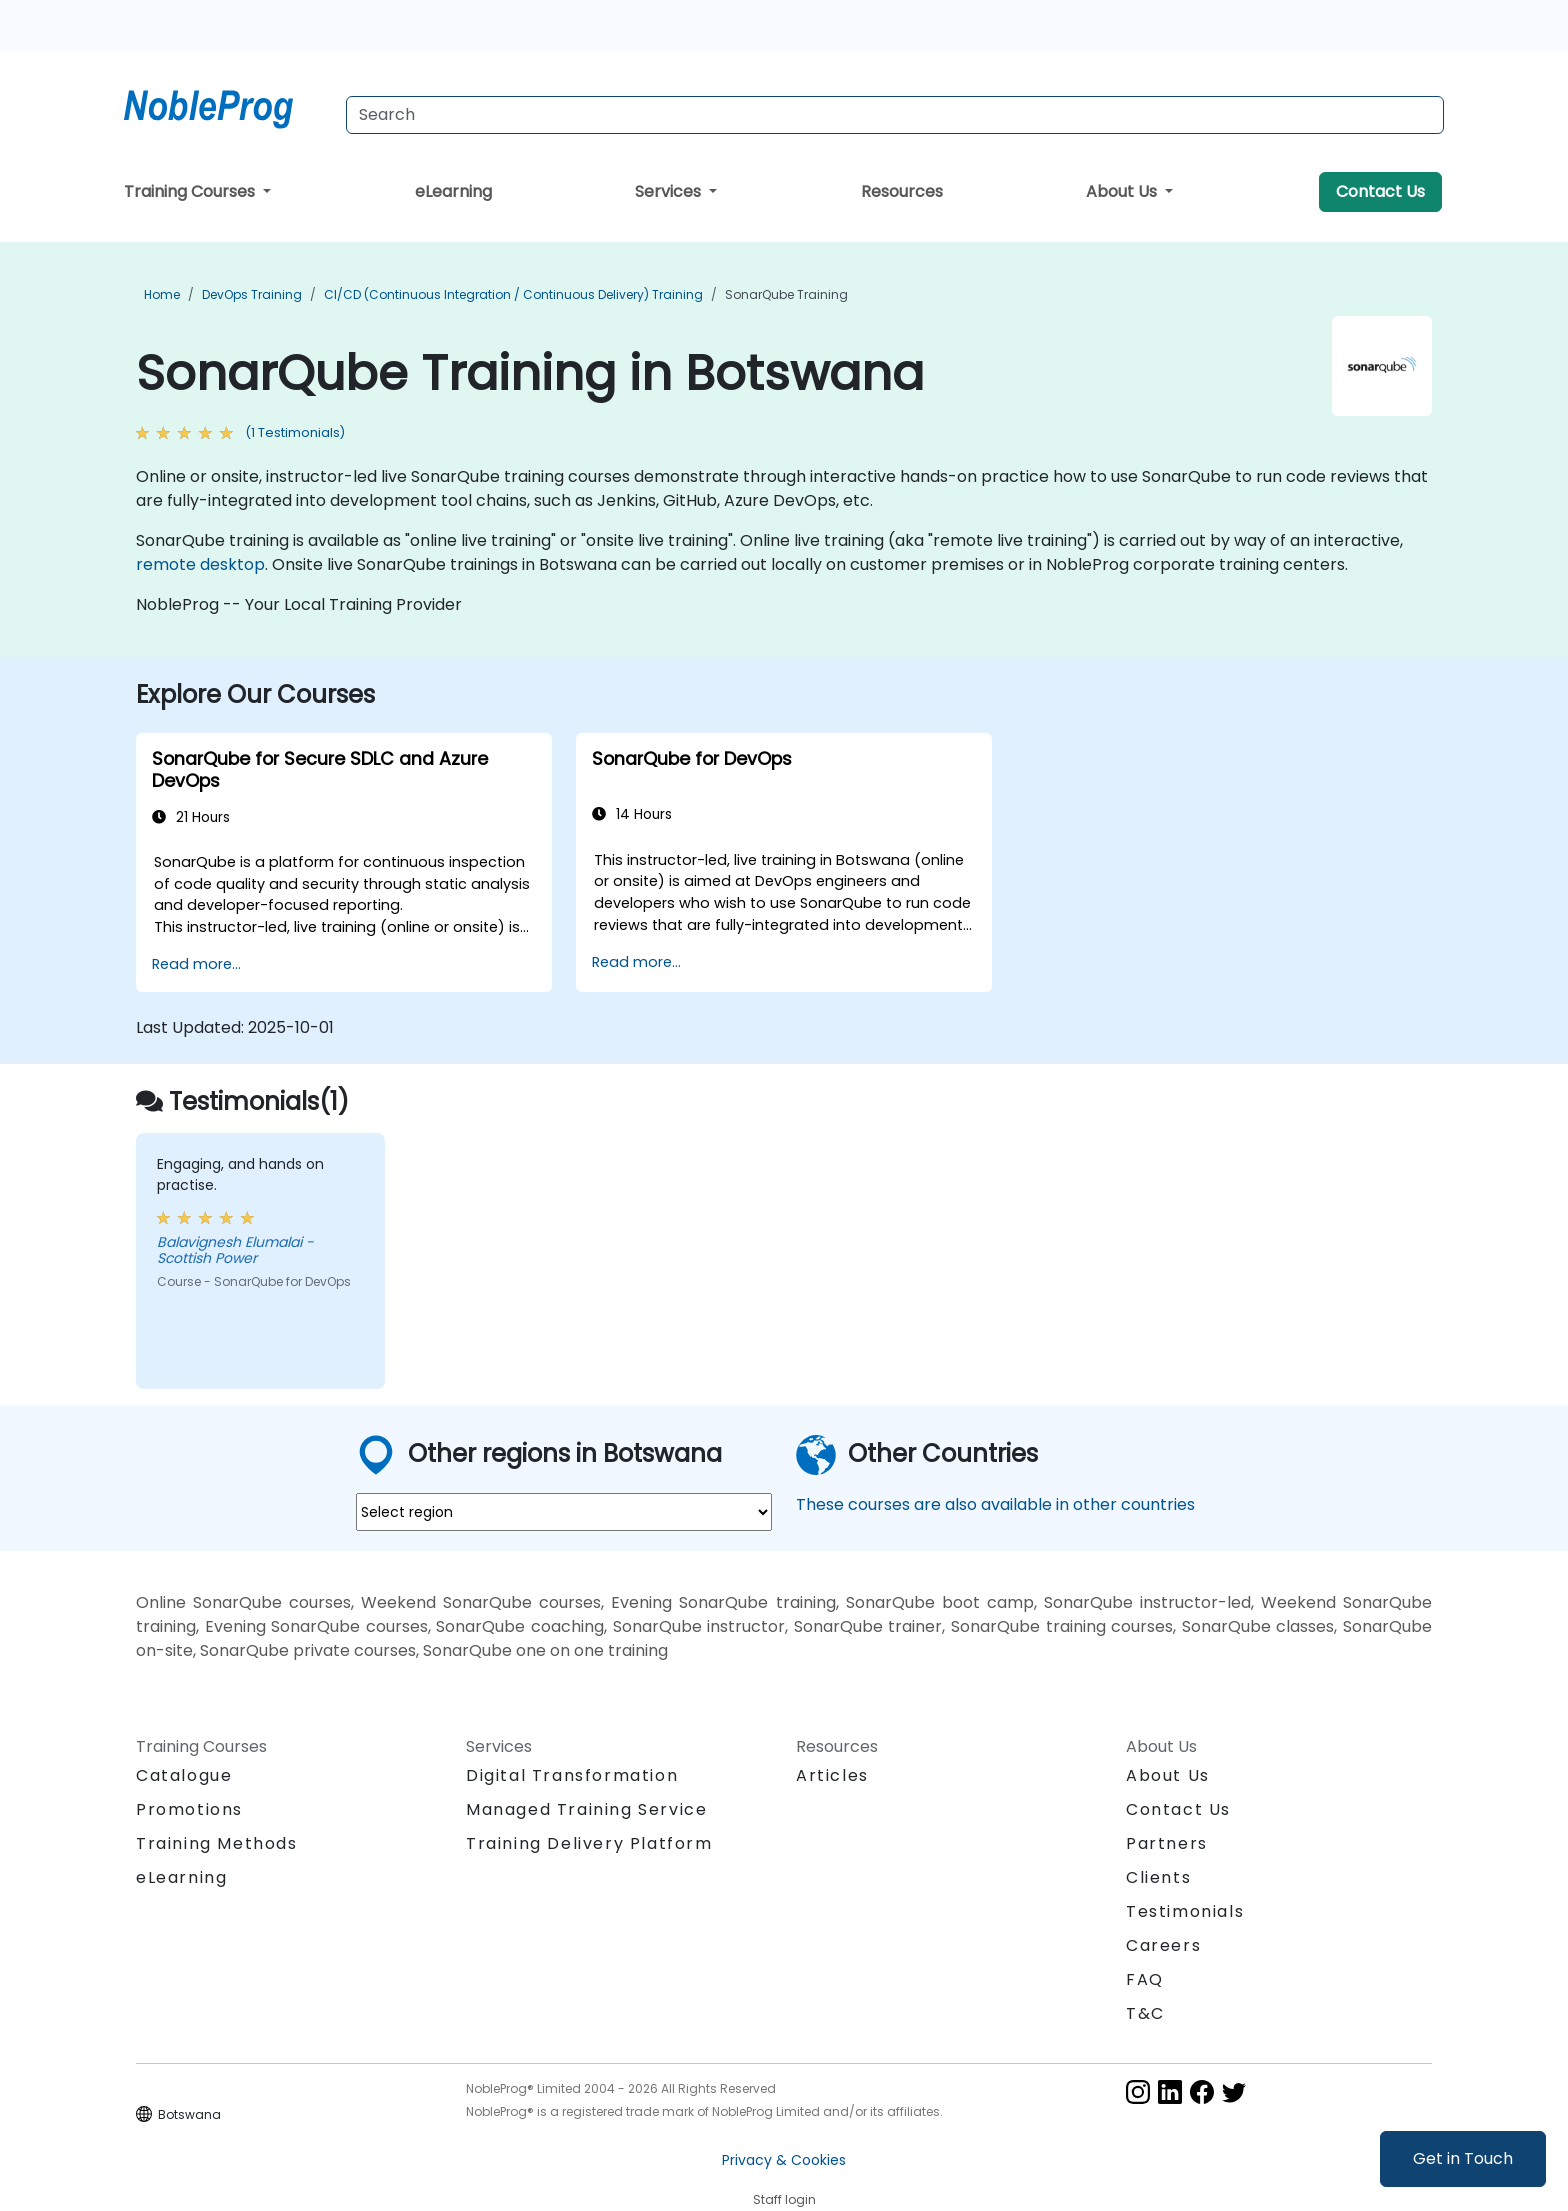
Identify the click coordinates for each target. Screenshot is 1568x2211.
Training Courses (191, 191)
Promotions (189, 1809)
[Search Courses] (895, 115)
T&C (1145, 2013)
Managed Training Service (586, 1809)
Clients (1158, 1877)
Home (162, 294)
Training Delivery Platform (589, 1843)
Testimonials (1185, 1911)
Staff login (784, 2199)
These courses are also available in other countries (995, 1504)
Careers (1163, 1945)
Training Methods (217, 1843)
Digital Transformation (572, 1775)
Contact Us (1380, 191)
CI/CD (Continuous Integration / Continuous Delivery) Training (513, 294)
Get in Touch (1463, 2158)
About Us (1123, 191)
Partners (1167, 1843)
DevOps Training (252, 294)
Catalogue (184, 1775)
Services (670, 191)
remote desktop (200, 564)
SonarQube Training (786, 294)
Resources (902, 191)
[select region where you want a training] (564, 1512)
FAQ (1145, 1979)
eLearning (453, 191)
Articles (832, 1775)
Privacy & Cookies (784, 2160)
